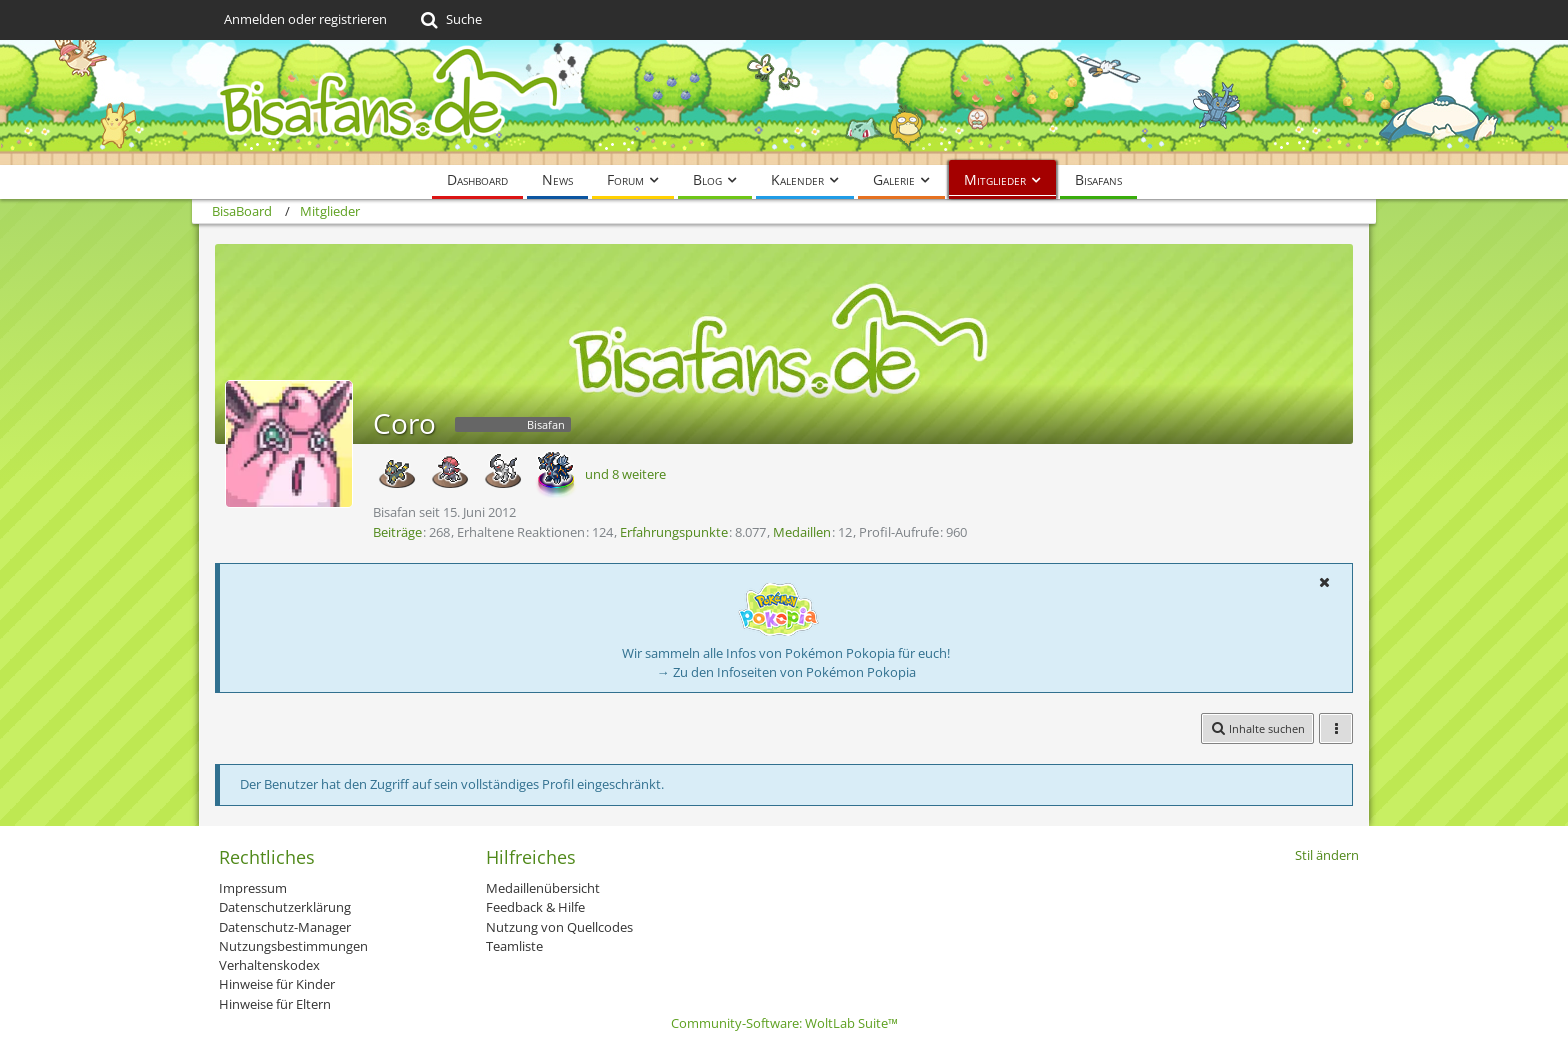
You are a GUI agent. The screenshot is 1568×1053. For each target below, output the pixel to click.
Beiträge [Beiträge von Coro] (397, 532)
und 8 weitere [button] (625, 474)
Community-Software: (784, 1023)
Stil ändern (1327, 855)
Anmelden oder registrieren (305, 19)
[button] (1324, 582)
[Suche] (449, 20)
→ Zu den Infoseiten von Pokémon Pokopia (786, 672)
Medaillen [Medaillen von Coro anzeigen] (802, 532)
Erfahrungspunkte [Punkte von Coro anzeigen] (674, 532)
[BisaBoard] (784, 102)
